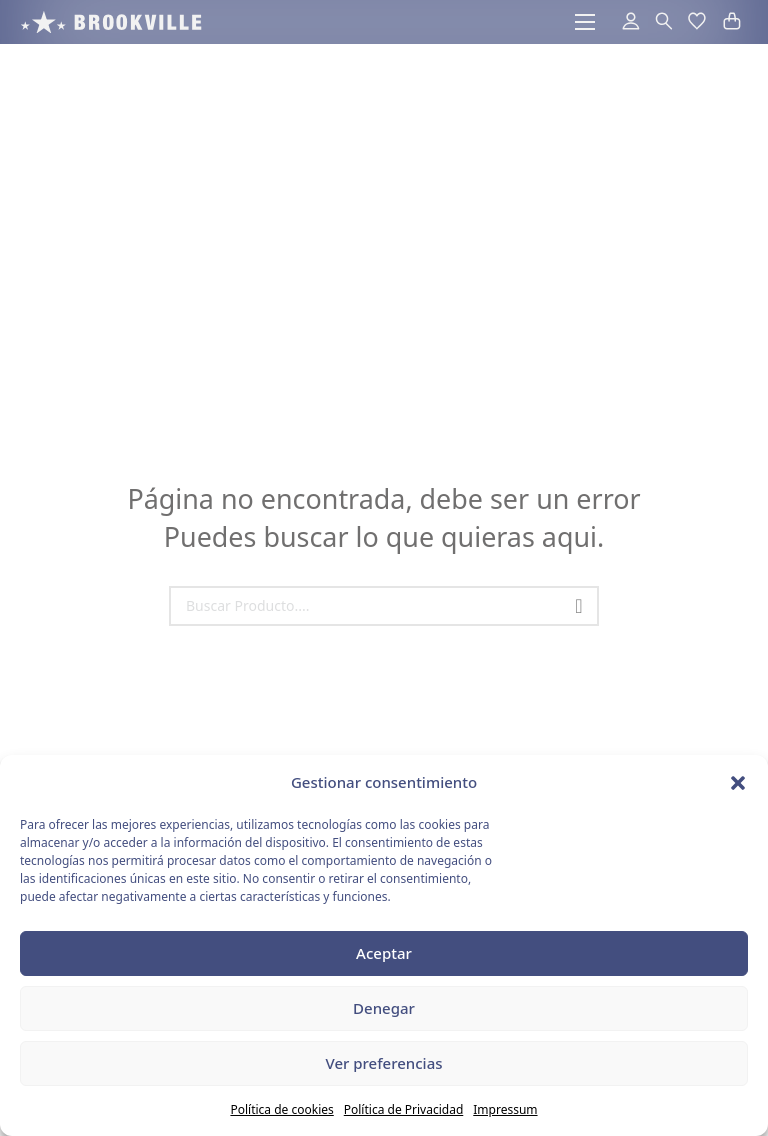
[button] (738, 783)
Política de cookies (281, 1109)
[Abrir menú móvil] (585, 22)
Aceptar (384, 953)
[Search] (384, 606)
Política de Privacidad (404, 1109)
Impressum (505, 1109)
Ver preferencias (383, 1063)
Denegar (384, 1008)
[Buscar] (579, 606)
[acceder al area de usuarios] (622, 21)
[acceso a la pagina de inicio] (111, 22)
